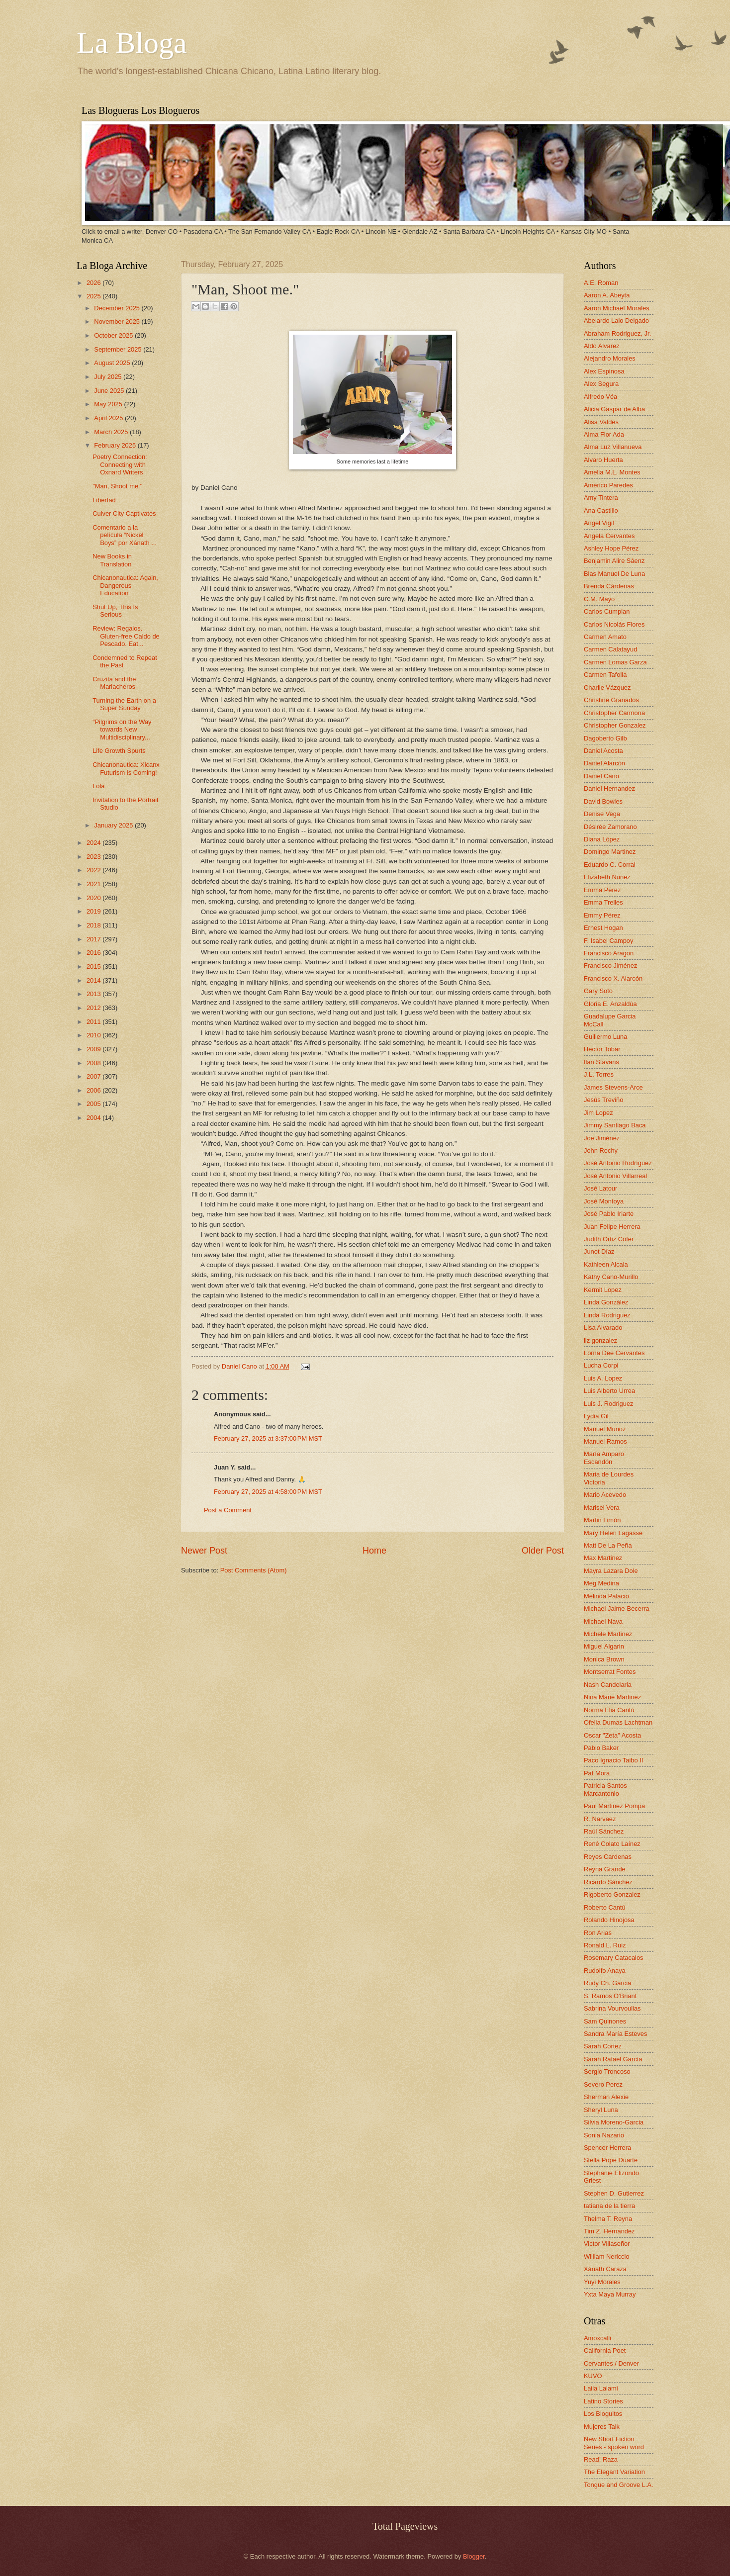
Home (374, 1551)
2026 (94, 282)
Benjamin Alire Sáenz (614, 560)
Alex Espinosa (604, 371)
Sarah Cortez (603, 2046)
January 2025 (114, 825)
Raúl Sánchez (604, 1831)
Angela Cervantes (609, 536)
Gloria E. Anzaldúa (610, 1004)
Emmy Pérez (602, 915)
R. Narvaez (600, 1819)
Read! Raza (601, 2459)
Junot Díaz (599, 1251)
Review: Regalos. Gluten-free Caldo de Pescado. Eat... (126, 636)
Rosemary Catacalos (613, 1957)
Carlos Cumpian (607, 611)
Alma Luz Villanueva (612, 447)
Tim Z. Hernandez (609, 2231)
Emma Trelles (603, 902)
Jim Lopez (598, 1112)
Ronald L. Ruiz (605, 1945)
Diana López (602, 839)
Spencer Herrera (607, 2147)
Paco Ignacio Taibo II (613, 1760)
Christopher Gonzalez (615, 725)
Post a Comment (228, 1510)
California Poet (605, 2350)
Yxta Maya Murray (610, 2294)
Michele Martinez (608, 1634)
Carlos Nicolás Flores (614, 624)
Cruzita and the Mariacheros (114, 682)
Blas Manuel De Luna (614, 573)
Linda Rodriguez (607, 1315)
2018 (94, 925)
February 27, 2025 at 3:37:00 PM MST (268, 1438)
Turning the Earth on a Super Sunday (124, 704)
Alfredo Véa (600, 396)
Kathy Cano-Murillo (611, 1277)
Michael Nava (603, 1621)
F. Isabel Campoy (608, 940)
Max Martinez (603, 1558)
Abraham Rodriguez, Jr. (617, 333)
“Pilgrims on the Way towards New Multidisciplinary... (121, 729)
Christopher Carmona (614, 713)
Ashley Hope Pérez (611, 548)
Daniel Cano (240, 1366)
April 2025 (109, 418)
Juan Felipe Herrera (612, 1226)
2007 (94, 1076)
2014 (94, 980)
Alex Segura (601, 383)
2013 (94, 994)
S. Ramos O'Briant (610, 1996)
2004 (94, 1117)
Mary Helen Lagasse (613, 1533)
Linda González (606, 1302)
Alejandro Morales (610, 358)
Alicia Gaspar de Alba (614, 409)
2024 (94, 842)
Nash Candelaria (608, 1684)
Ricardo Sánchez (608, 1882)
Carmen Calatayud (610, 649)
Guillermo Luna (605, 1036)
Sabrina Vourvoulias (612, 2008)
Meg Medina (601, 1583)
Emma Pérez (602, 890)
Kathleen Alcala (606, 1264)
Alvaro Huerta (603, 459)
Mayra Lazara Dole (611, 1570)
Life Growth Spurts (119, 750)
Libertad (104, 500)
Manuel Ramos (605, 1441)
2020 (94, 898)
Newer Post (204, 1551)
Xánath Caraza (605, 2269)
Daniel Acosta (603, 750)
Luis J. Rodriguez (608, 1403)
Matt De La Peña (608, 1545)
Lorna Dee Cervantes (614, 1353)
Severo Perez (603, 2084)
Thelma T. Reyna (608, 2218)
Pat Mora (597, 1773)
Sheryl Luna (601, 2110)
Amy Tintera (601, 497)
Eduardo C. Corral (610, 864)
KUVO (593, 2376)
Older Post (543, 1551)
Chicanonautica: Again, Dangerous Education (125, 585)
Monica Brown (604, 1659)
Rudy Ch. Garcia (607, 1983)
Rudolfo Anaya (605, 1970)
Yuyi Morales (602, 2282)
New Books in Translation (112, 559)
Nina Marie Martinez (612, 1697)
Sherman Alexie (606, 2097)
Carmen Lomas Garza (615, 662)
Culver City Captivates (124, 513)
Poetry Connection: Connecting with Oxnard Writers (119, 464)
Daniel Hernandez (609, 788)
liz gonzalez (600, 1340)
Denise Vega (602, 814)
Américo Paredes (608, 485)
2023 (94, 856)
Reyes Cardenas (608, 1856)
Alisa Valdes (601, 422)
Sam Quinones (605, 2021)
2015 (94, 966)
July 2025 (108, 376)
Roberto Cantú (605, 1907)
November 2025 (117, 321)
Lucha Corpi (601, 1365)
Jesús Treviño (603, 1100)
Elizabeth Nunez (607, 877)
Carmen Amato (605, 637)
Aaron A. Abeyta (607, 295)
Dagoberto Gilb (605, 738)
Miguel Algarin (604, 1646)
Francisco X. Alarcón (613, 978)
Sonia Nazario (604, 2135)
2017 (94, 939)
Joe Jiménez (602, 1138)
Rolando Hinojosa (609, 1920)
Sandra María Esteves (615, 2033)
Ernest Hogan (603, 927)
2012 (94, 1008)
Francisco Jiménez (610, 965)
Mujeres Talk (602, 2426)
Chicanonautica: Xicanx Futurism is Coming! (126, 768)
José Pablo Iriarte (609, 1213)
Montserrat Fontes (610, 1671)
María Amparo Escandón (604, 1457)
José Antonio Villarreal (615, 1176)
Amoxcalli (597, 2338)
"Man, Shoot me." (117, 486)
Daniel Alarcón (604, 763)
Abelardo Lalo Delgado (616, 320)
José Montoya (604, 1201)
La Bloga (132, 42)
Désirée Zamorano (610, 826)
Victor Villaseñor (607, 2243)
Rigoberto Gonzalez (612, 1894)
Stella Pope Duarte (611, 2160)
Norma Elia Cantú (609, 1710)
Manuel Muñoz (605, 1429)
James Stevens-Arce (613, 1087)
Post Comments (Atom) (253, 1570)
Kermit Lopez (603, 1289)
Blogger (474, 2556)
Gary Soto (598, 991)
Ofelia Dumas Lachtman (618, 1722)
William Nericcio (607, 2256)
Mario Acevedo (605, 1494)
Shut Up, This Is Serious (115, 610)
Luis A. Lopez (603, 1378)
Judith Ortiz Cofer (609, 1239)
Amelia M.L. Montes (612, 472)
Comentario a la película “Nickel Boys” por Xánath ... (124, 535)
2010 (94, 1035)
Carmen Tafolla (605, 674)
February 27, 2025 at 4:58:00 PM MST (268, 1491)
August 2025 (113, 363)
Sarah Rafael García (613, 2059)
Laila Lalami (601, 2388)
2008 (94, 1063)
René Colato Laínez (612, 1843)
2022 (94, 870)
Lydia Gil (596, 1416)
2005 (94, 1103)
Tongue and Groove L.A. (618, 2484)
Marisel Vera (602, 1507)
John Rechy (601, 1150)
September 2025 (118, 349)
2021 (94, 884)
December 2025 (117, 308)
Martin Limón (602, 1520)
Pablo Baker (601, 1747)
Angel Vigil (599, 523)
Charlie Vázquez (607, 687)
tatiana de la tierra (609, 2205)
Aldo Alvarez (602, 346)
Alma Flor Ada (604, 434)
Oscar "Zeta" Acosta (612, 1735)
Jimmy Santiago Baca (615, 1125)
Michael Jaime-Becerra (616, 1608)
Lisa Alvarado (603, 1327)
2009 (94, 1049)
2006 (94, 1090)
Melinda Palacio (606, 1596)
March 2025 (112, 432)
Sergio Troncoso (607, 2071)
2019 (94, 911)
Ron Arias (598, 1932)
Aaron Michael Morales (616, 308)
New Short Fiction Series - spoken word (614, 2442)
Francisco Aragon (609, 953)
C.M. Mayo (599, 599)
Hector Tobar (602, 1049)
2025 (94, 296)
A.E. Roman (601, 282)
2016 (94, 952)
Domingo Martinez (610, 851)
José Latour (600, 1188)
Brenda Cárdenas (609, 586)
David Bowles (603, 801)
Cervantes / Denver (611, 2363)
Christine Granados (611, 700)
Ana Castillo (601, 510)
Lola (98, 786)
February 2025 (115, 445)
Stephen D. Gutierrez (614, 2193)
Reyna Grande (605, 1869)
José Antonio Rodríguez (618, 1163)
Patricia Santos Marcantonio (605, 1789)
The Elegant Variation (614, 2472)
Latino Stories (603, 2401)
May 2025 (109, 404)
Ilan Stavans (601, 1062)
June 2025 (110, 390)
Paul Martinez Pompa (614, 1806)
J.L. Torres (599, 1074)
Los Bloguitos (603, 2413)
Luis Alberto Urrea (609, 1390)
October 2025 (114, 335)
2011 (94, 1021)
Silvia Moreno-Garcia (613, 2122)
